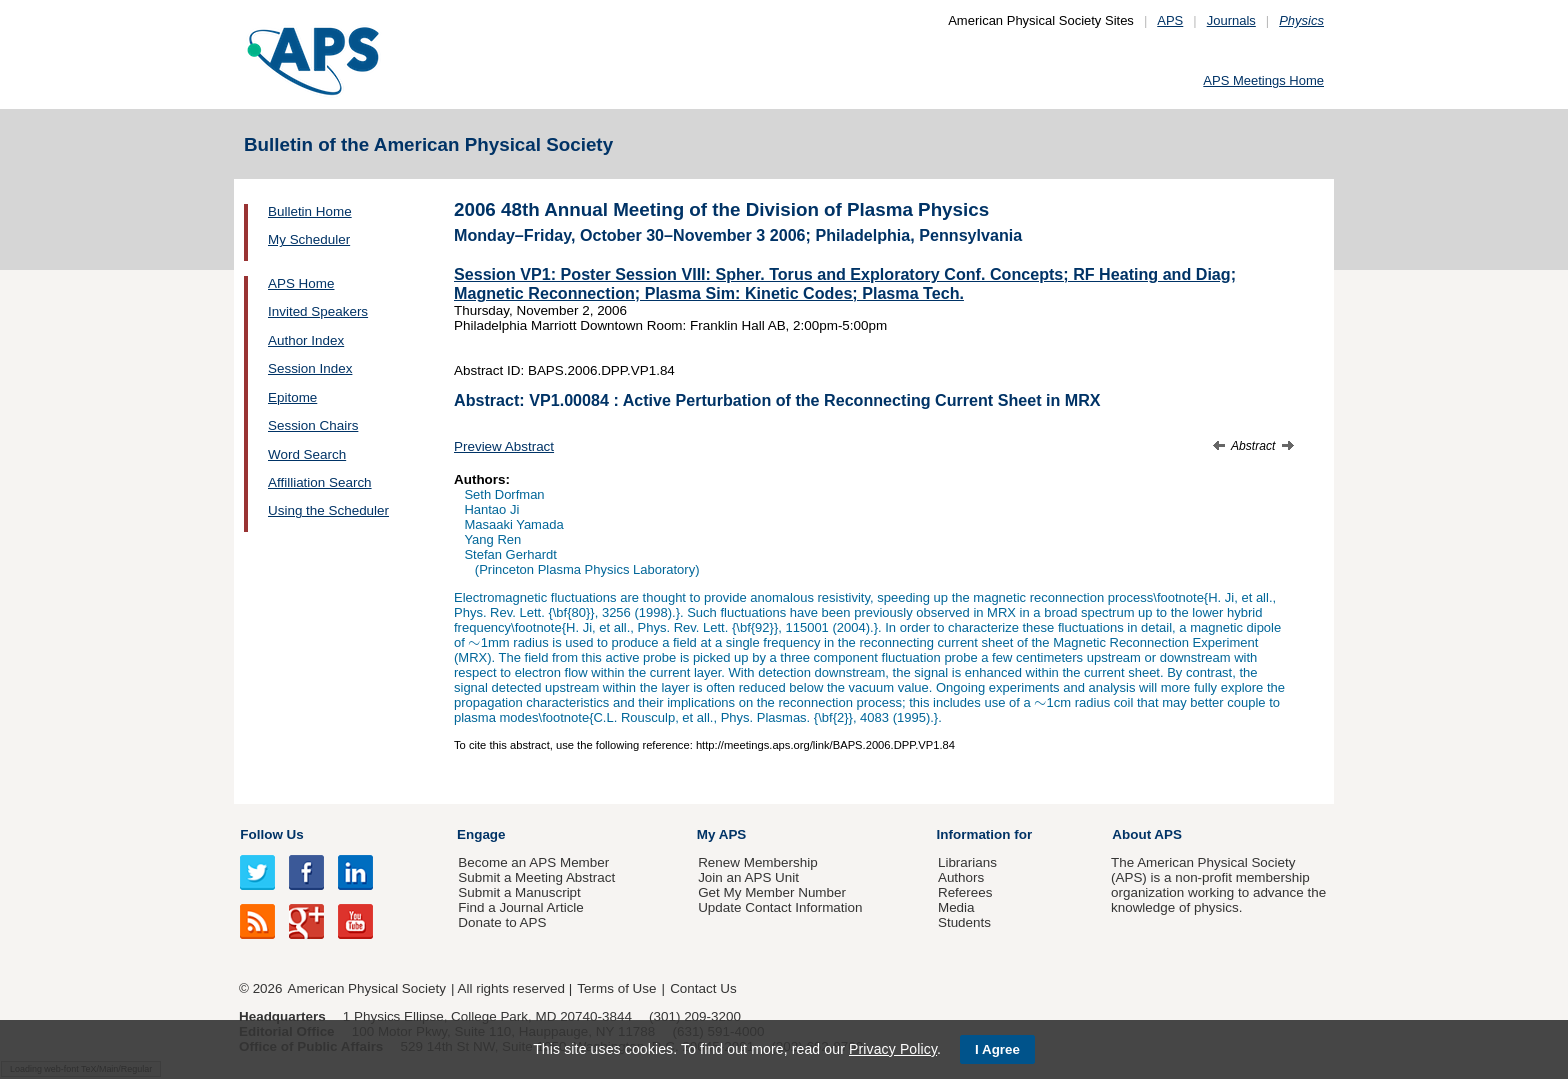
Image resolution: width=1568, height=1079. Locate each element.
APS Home (301, 283)
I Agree (997, 1049)
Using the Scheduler (328, 510)
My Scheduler (309, 239)
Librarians (967, 862)
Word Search (307, 454)
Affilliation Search (320, 482)
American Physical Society (367, 988)
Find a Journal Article (520, 907)
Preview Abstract (504, 446)
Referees (965, 892)
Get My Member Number (772, 892)
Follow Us (271, 834)
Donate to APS (502, 922)
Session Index (310, 368)
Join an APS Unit (748, 877)
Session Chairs (313, 425)
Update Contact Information (780, 907)
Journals (1231, 20)
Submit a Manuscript (519, 892)
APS (1170, 20)
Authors (961, 877)
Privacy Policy (893, 1049)
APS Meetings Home (1263, 80)
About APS (1147, 834)
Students (964, 922)
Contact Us (703, 988)
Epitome (292, 397)
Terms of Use (616, 988)
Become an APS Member (533, 862)
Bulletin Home (310, 211)
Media (956, 907)
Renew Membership (758, 862)
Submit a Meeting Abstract (536, 877)
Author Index (306, 340)
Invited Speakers (318, 311)
